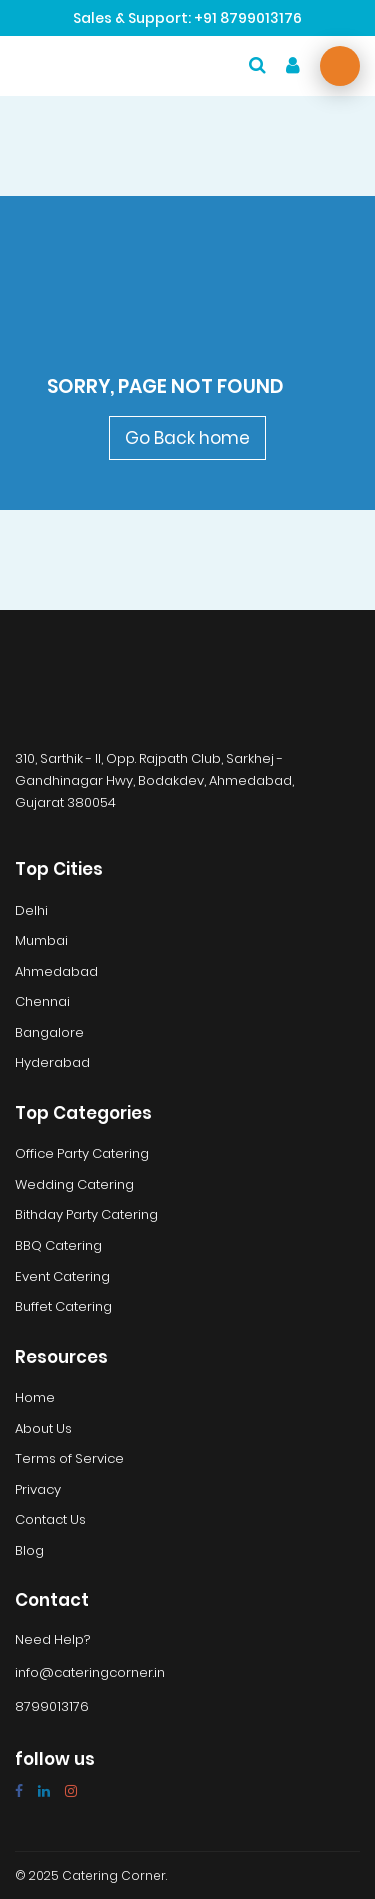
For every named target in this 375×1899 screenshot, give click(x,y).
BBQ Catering (58, 1246)
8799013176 (52, 1707)
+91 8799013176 (248, 18)
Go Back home (187, 438)
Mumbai (41, 941)
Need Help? (52, 1640)
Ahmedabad (56, 972)
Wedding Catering (74, 1185)
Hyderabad (52, 1063)
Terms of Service (69, 1459)
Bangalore (49, 1033)
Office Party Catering (82, 1154)
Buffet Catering (63, 1307)
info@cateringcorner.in (90, 1673)
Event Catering (62, 1277)
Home (35, 1398)
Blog (29, 1551)
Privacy (38, 1490)
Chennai (42, 1002)
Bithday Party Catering (86, 1215)
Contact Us (50, 1520)
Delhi (31, 911)
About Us (43, 1429)
